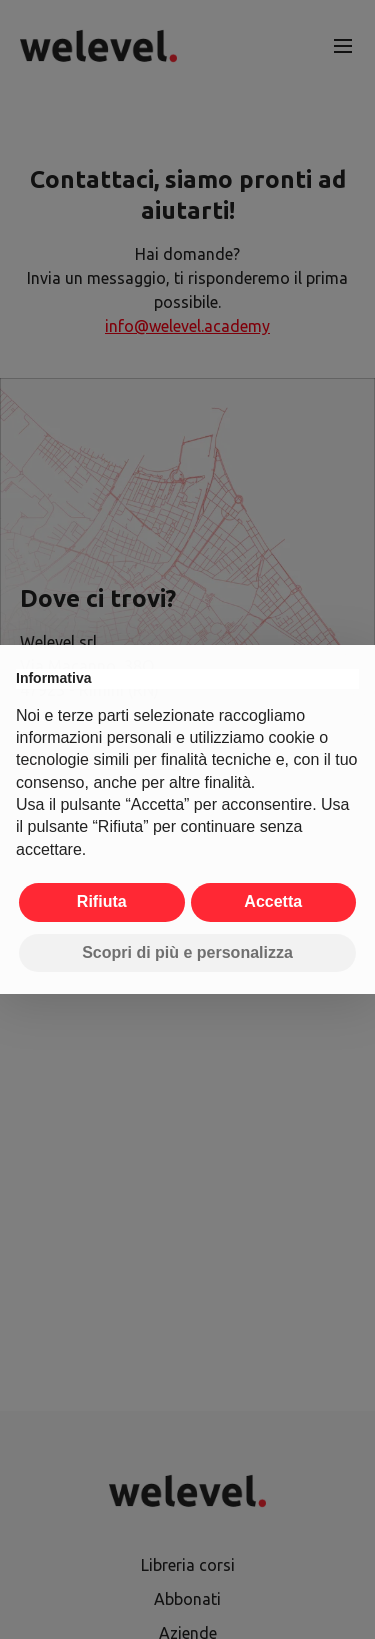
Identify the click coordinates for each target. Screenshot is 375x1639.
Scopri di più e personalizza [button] (187, 952)
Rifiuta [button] (102, 901)
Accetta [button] (273, 901)
